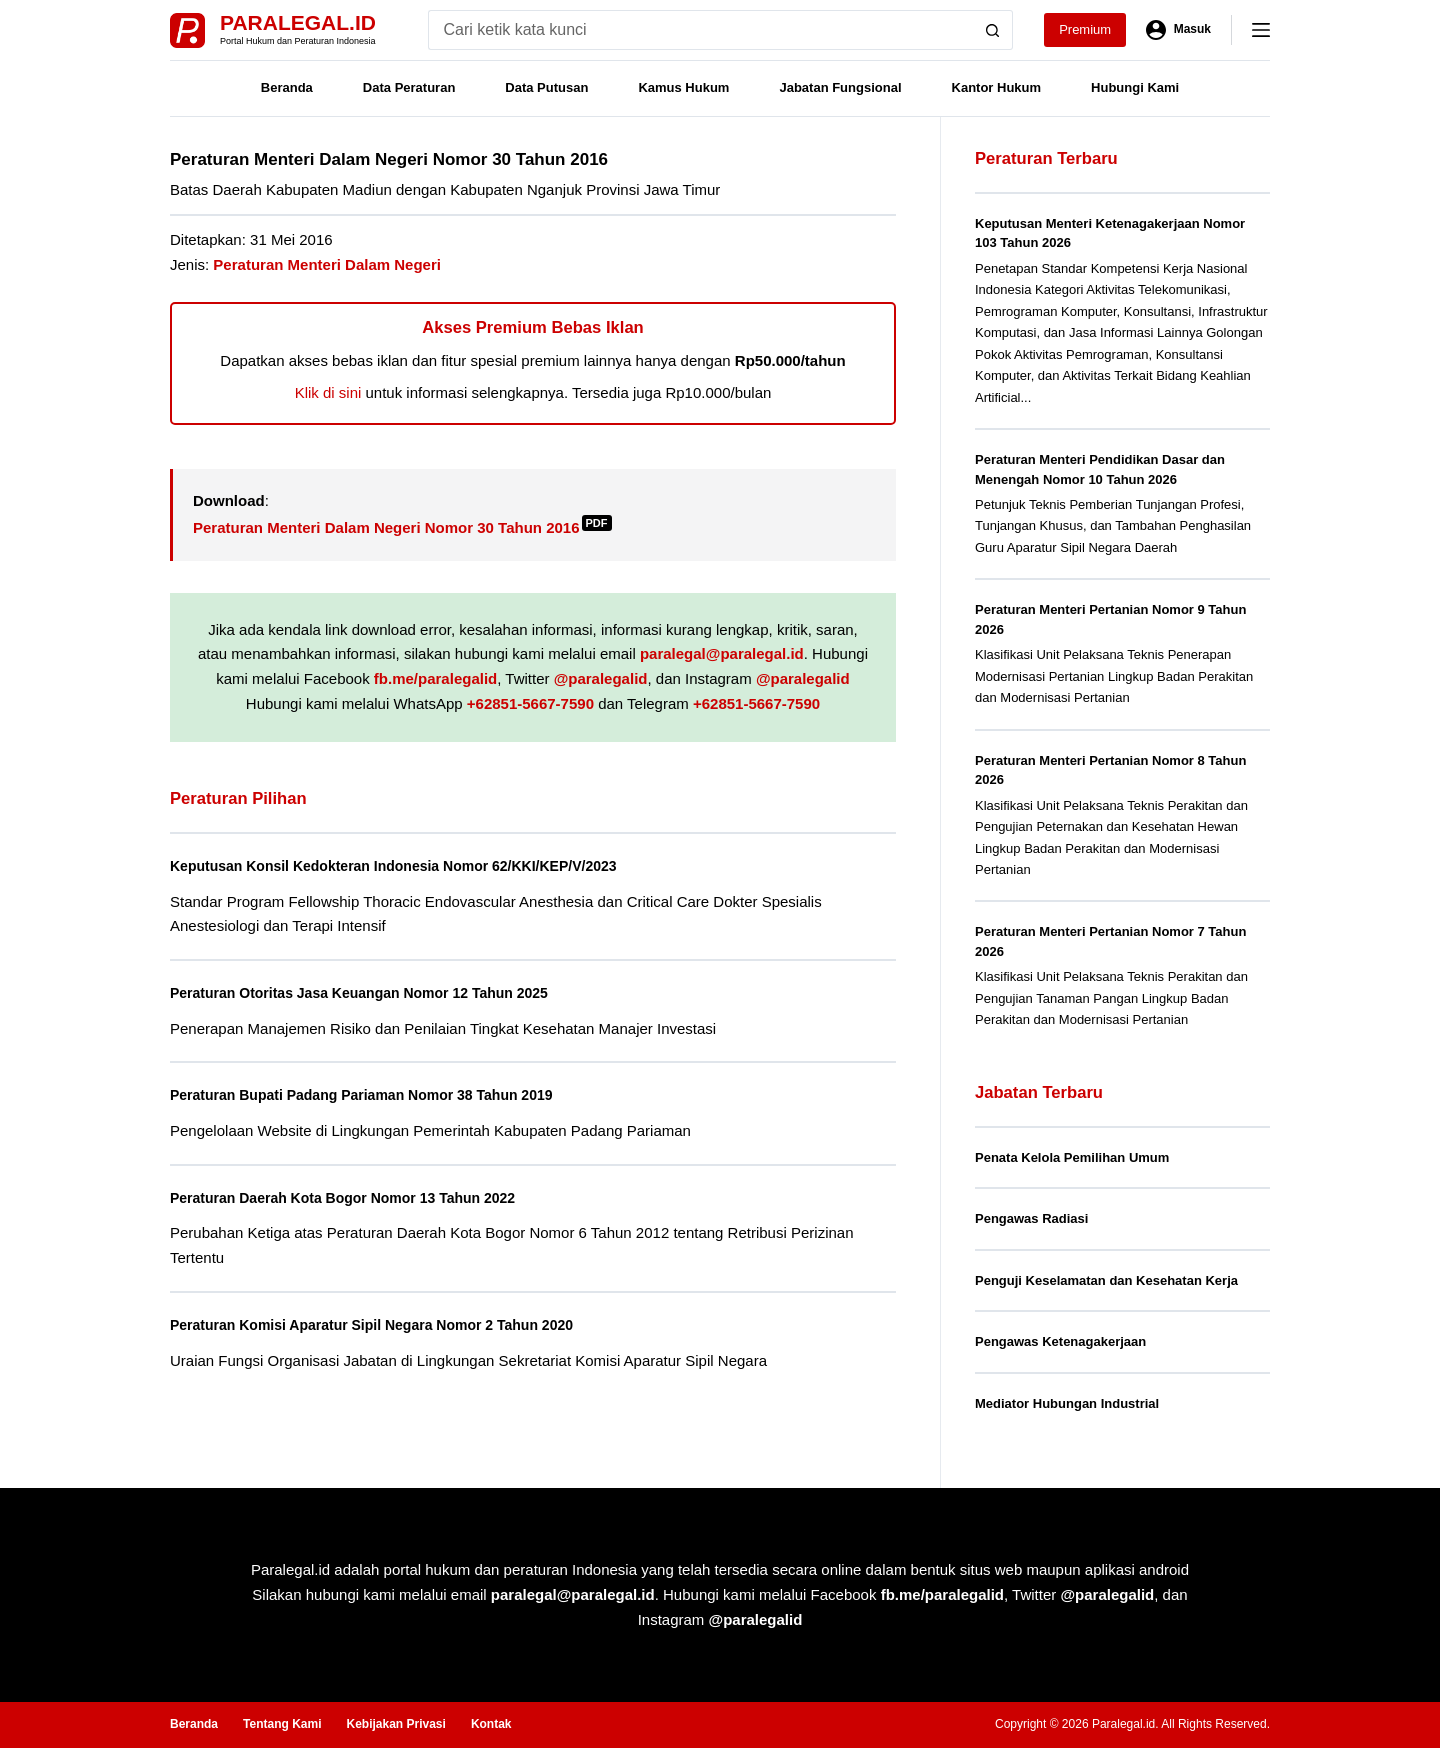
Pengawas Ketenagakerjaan (1060, 1341)
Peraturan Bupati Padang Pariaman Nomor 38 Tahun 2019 (385, 1094)
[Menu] (1261, 30)
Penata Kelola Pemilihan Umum (1072, 1157)
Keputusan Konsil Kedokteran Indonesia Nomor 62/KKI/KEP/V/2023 (421, 865)
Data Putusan (546, 87)
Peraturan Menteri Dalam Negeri (327, 264)
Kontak (491, 1724)
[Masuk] (1178, 30)
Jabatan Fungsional (840, 87)
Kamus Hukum (683, 87)
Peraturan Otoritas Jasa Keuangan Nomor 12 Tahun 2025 (382, 992)
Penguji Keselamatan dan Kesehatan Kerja (1106, 1280)
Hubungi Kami (1135, 87)
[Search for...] (700, 30)
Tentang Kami (282, 1724)
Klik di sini (328, 392)
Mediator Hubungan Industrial (1067, 1403)
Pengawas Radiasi (1031, 1218)
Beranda (287, 87)
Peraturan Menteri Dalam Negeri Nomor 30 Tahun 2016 (402, 527)
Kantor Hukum (997, 87)
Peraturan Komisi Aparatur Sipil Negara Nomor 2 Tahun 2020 (396, 1324)
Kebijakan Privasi (395, 1724)
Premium (1085, 29)
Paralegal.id (298, 22)
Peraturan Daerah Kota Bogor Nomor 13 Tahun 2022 (364, 1197)
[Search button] (993, 30)
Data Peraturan (409, 87)
